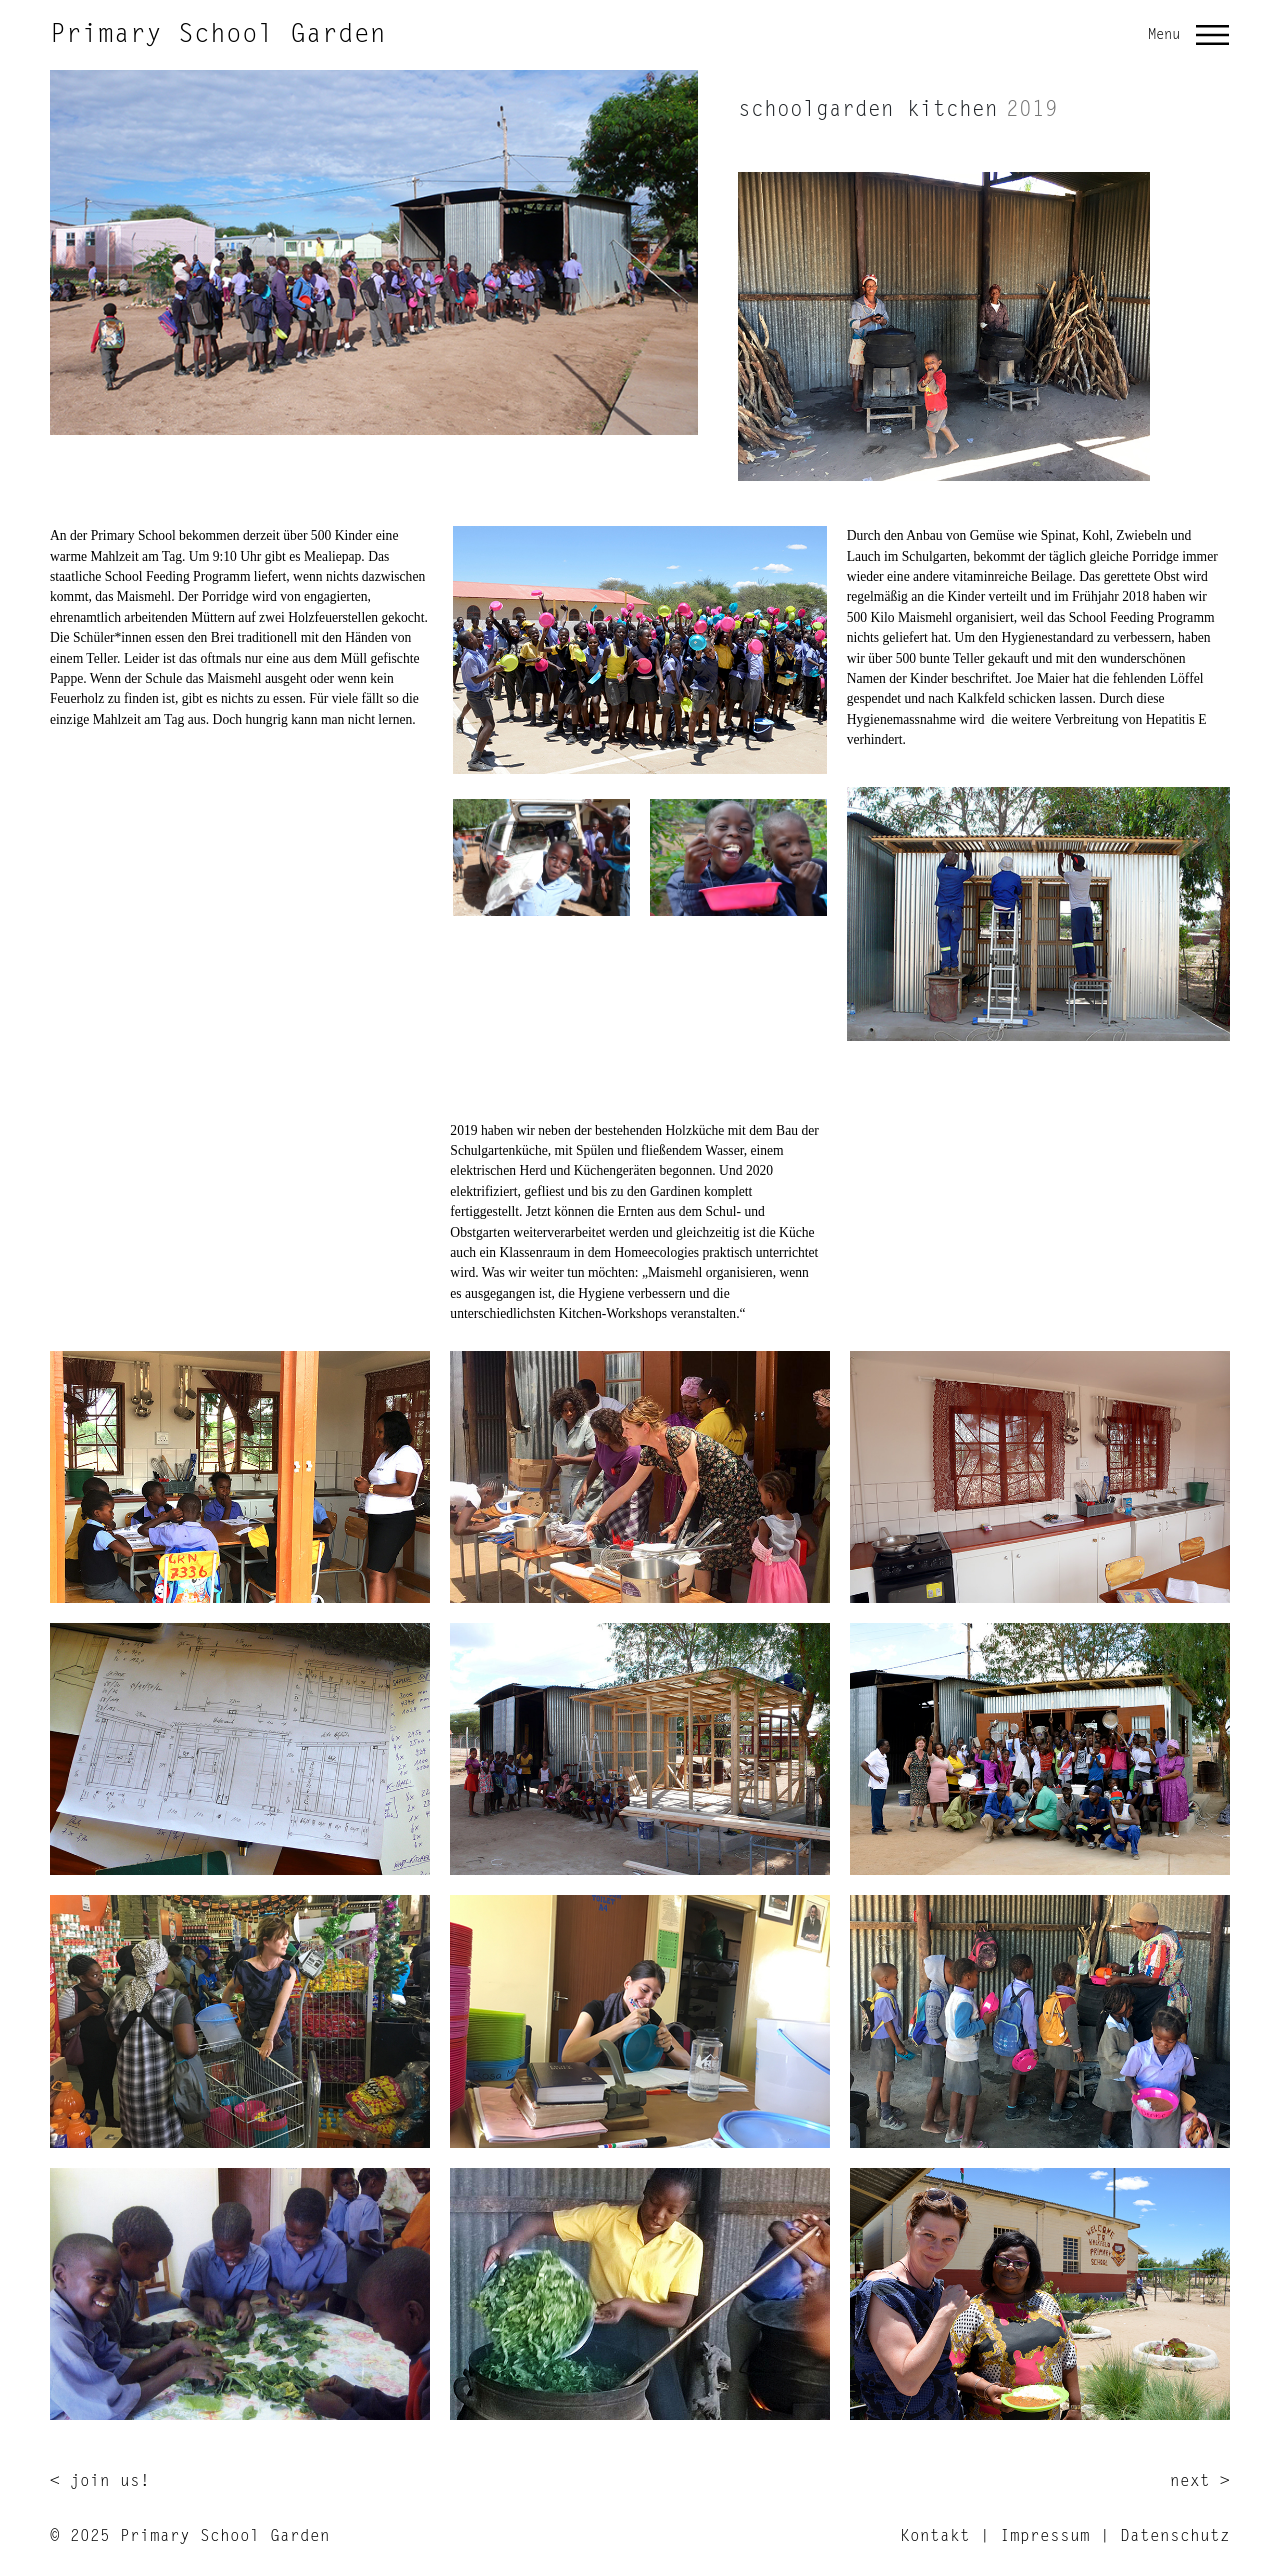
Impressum (1045, 2537)
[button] (1213, 35)
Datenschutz (1175, 2537)
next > (1200, 2482)
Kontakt (935, 2537)
